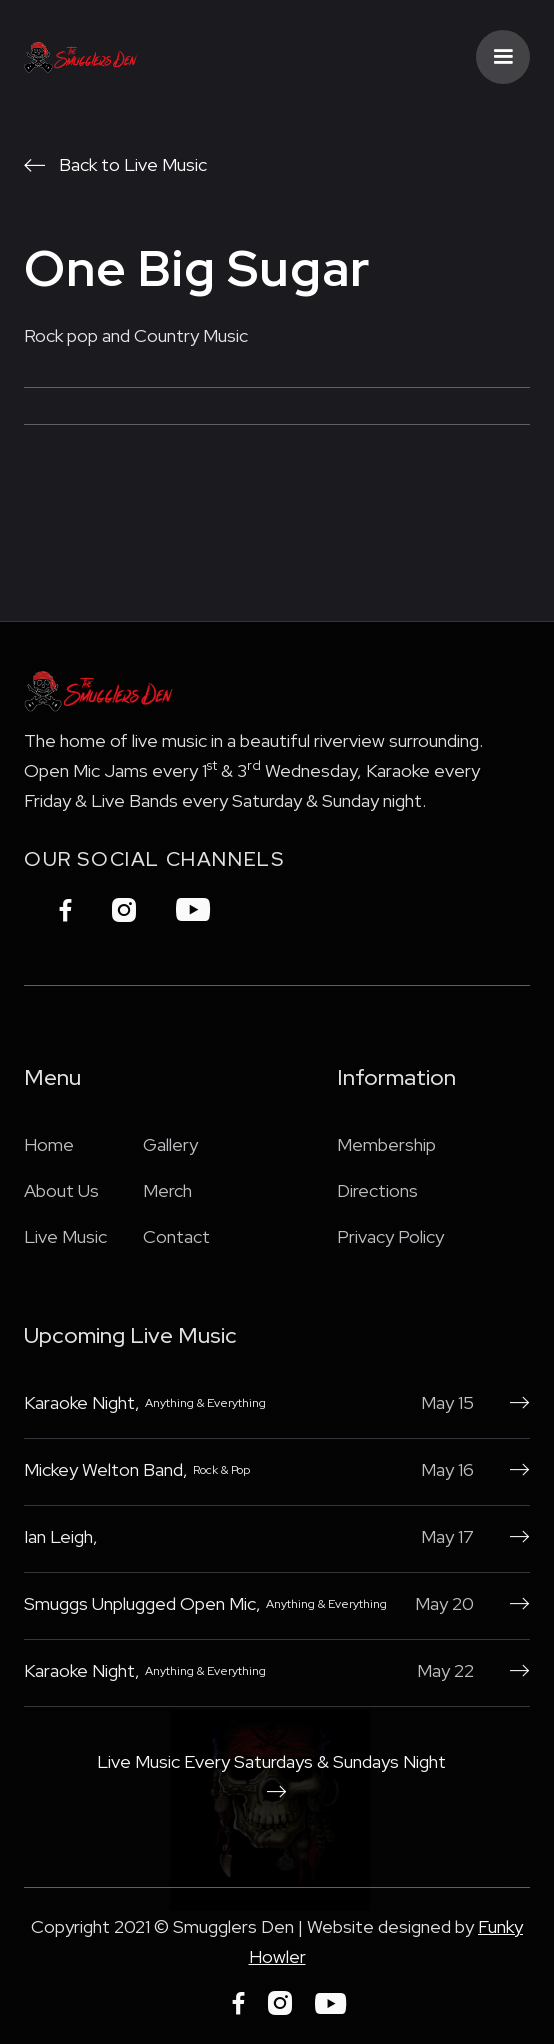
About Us (61, 1190)
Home (49, 1144)
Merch (167, 1190)
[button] (503, 57)
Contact (176, 1236)
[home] (81, 57)
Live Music (65, 1236)
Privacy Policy (390, 1236)
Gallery (170, 1144)
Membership (386, 1144)
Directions (377, 1190)
